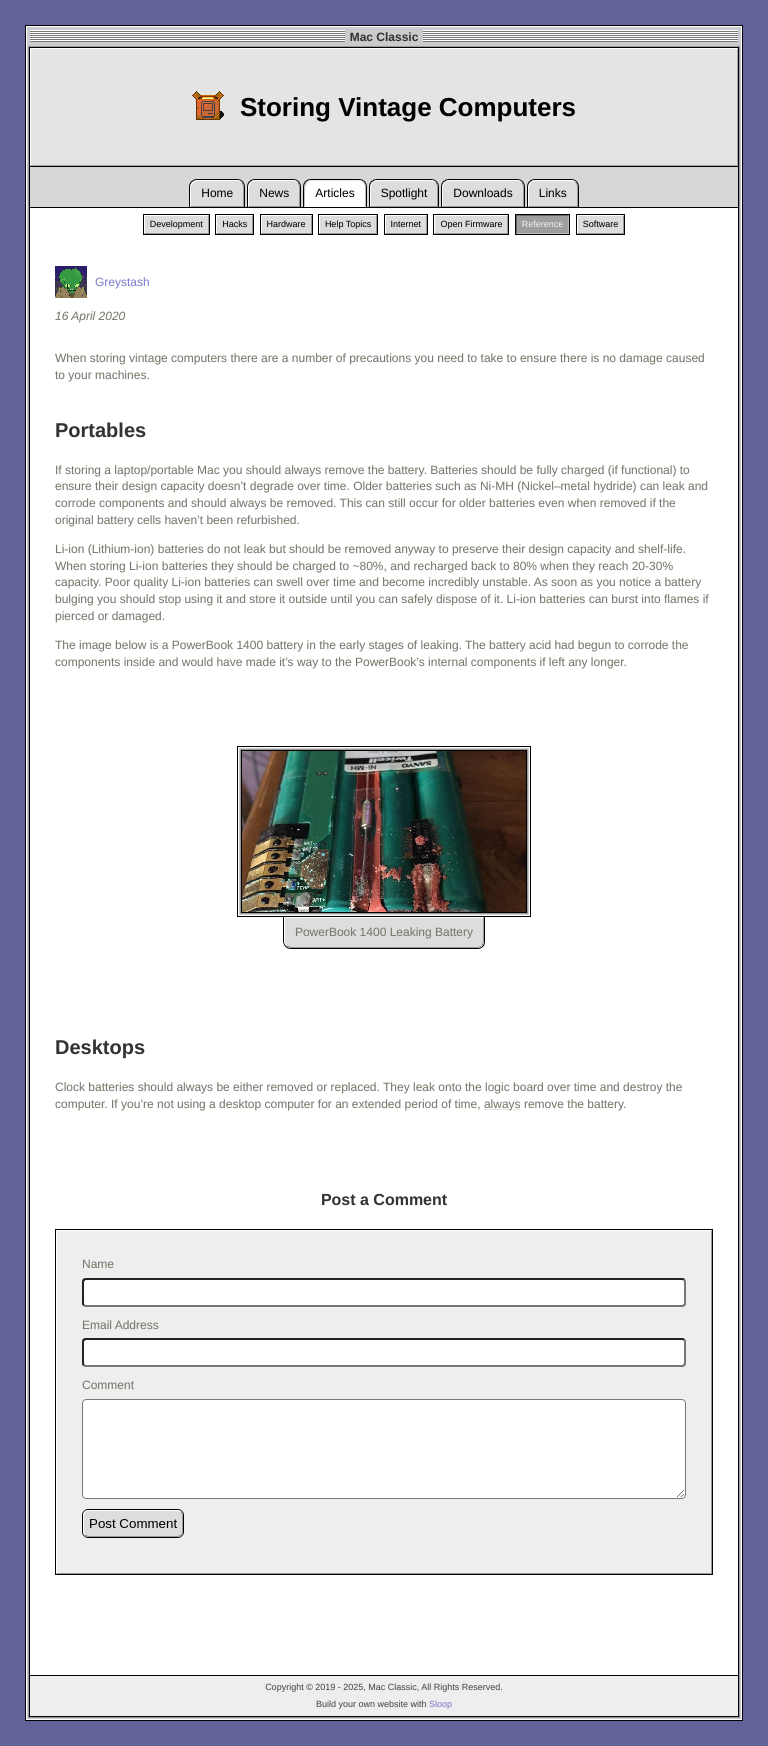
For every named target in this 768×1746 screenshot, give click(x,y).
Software (601, 224)
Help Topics (348, 224)
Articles (334, 193)
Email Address (120, 1325)
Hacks (234, 224)
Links (553, 193)
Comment (108, 1385)
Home (217, 193)
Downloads (482, 193)
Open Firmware (471, 224)
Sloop (440, 1704)
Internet (406, 224)
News (274, 193)
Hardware (286, 224)
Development (176, 224)
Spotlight (404, 193)
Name (98, 1264)
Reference (543, 224)
